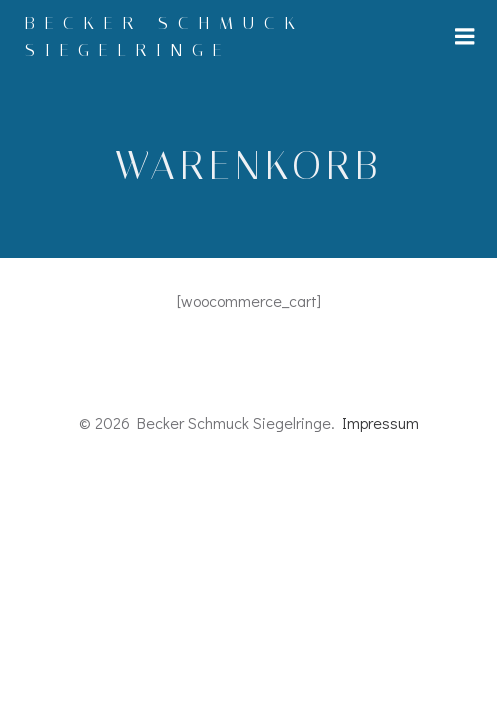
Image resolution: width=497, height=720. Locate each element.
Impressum (380, 422)
